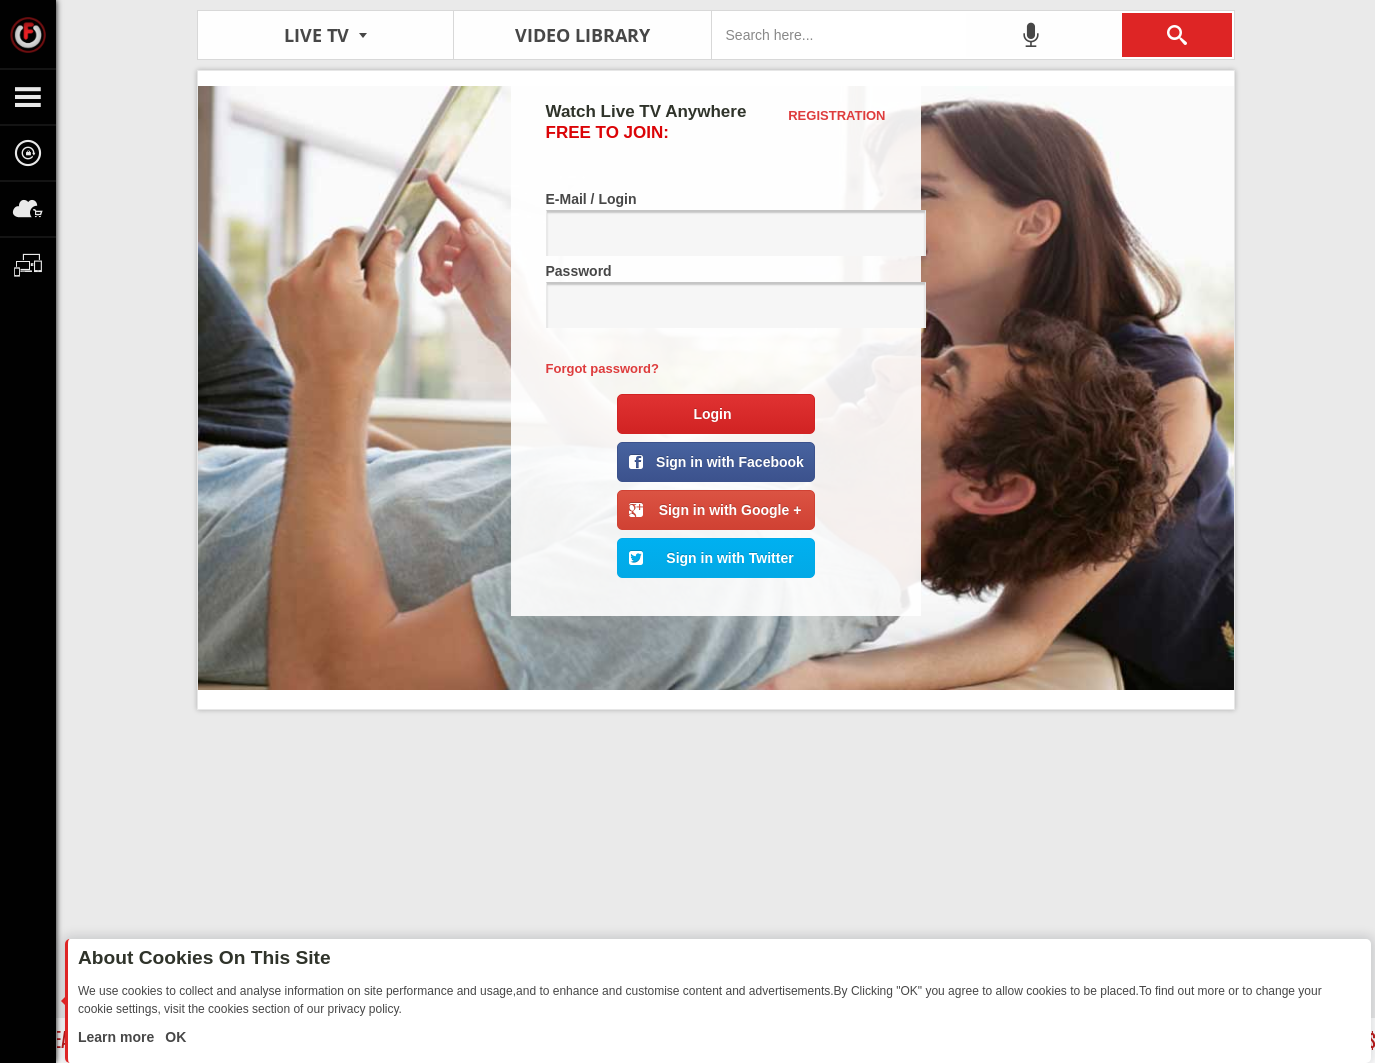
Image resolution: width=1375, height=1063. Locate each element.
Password (716, 295)
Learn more (118, 1037)
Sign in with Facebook (730, 462)
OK (173, 1037)
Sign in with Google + (730, 510)
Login (712, 414)
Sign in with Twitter (729, 558)
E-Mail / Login (716, 223)
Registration (836, 115)
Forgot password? (602, 368)
